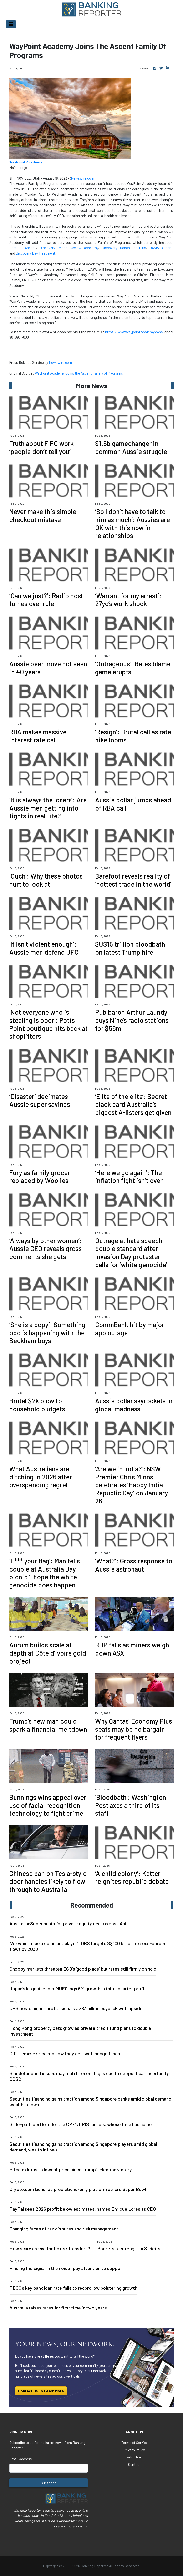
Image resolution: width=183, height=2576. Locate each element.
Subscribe (48, 2483)
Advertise (134, 2457)
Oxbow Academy (84, 248)
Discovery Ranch (54, 248)
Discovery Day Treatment (35, 253)
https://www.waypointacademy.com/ (134, 332)
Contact (134, 2464)
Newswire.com (82, 178)
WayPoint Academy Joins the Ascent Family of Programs (79, 373)
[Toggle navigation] (11, 24)
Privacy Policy (134, 2450)
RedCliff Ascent (22, 248)
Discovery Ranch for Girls (124, 248)
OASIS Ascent (161, 248)
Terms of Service (134, 2442)
